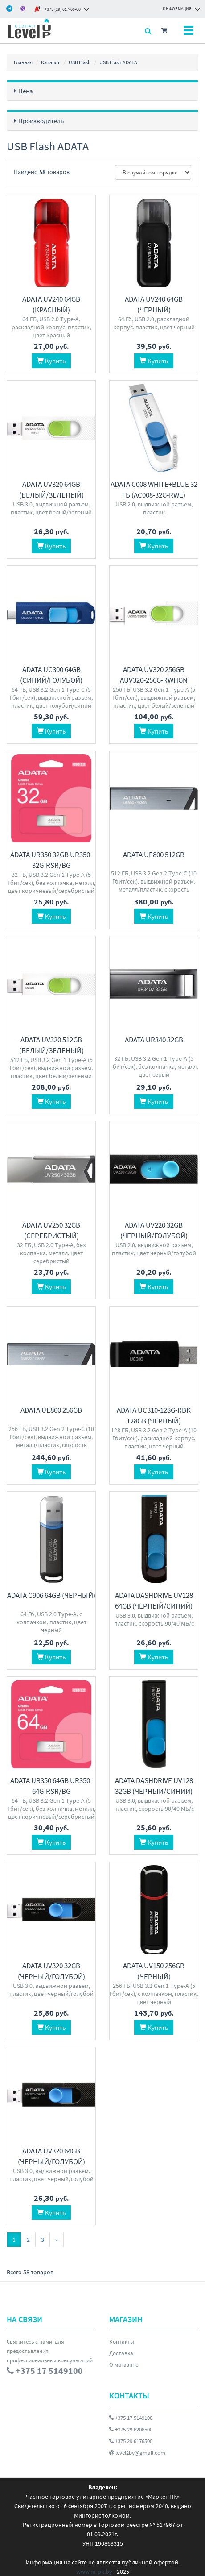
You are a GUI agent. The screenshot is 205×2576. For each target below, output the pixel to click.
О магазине (123, 2360)
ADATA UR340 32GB (154, 1038)
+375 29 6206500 (130, 2424)
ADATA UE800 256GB (51, 1407)
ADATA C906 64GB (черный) (51, 1592)
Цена (25, 91)
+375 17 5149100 (130, 2413)
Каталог (50, 62)
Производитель (41, 120)
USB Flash (80, 62)
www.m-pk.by (94, 2567)
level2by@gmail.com (137, 2448)
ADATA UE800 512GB (153, 853)
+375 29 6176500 (130, 2436)
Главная (23, 62)
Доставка (121, 2348)
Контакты (121, 2336)
